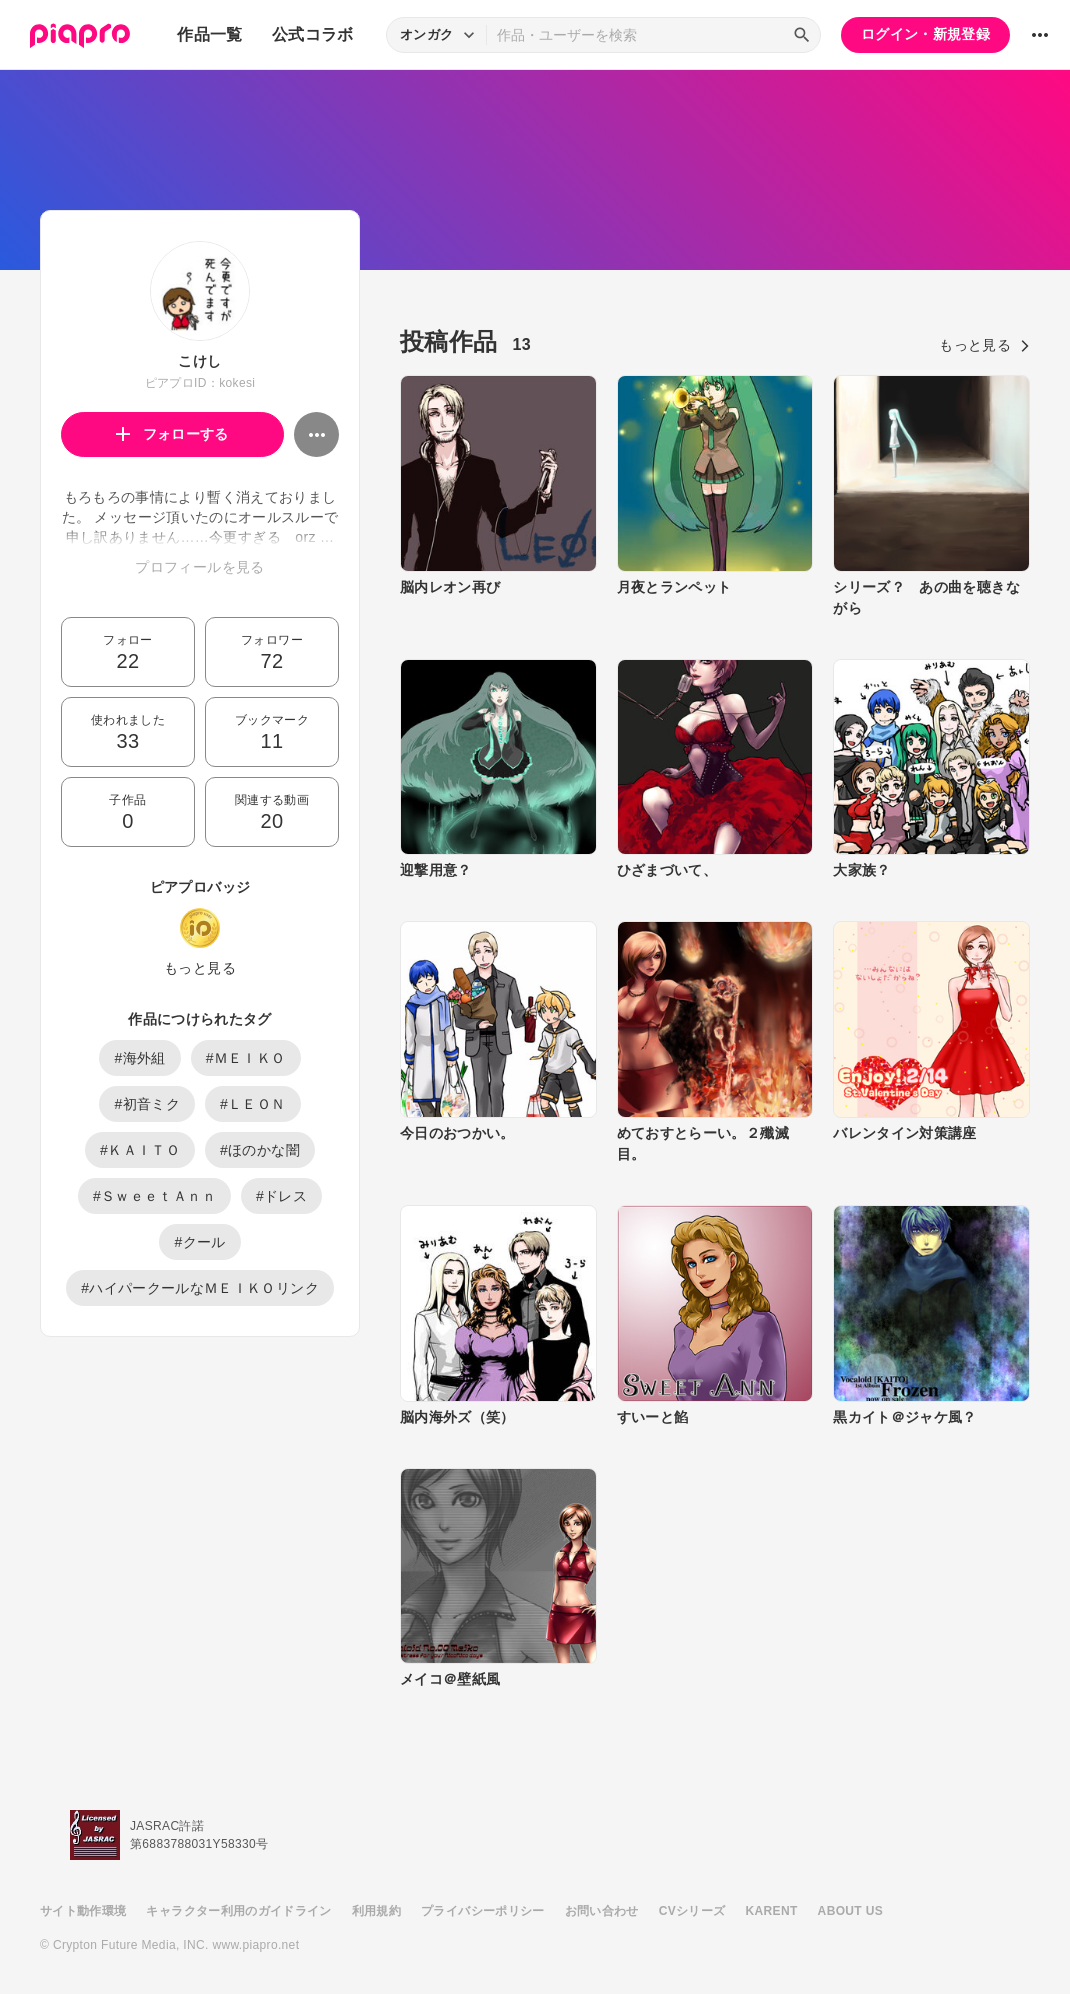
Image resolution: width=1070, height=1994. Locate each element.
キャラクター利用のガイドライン (238, 1911)
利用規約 (376, 1911)
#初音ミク (147, 1104)
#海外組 (139, 1058)
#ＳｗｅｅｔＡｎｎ (154, 1196)
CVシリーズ (692, 1911)
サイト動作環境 (83, 1911)
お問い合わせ (602, 1911)
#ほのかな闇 (260, 1150)
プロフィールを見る (199, 567)
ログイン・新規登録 (925, 34)
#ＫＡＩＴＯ (140, 1150)
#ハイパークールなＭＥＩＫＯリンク (200, 1288)
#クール (199, 1242)
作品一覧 (209, 34)
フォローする (172, 434)
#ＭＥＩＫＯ (246, 1058)
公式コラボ (313, 34)
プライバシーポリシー (483, 1911)
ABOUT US (850, 1911)
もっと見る (200, 968)
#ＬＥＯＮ (253, 1104)
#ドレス (281, 1196)
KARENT (772, 1911)
